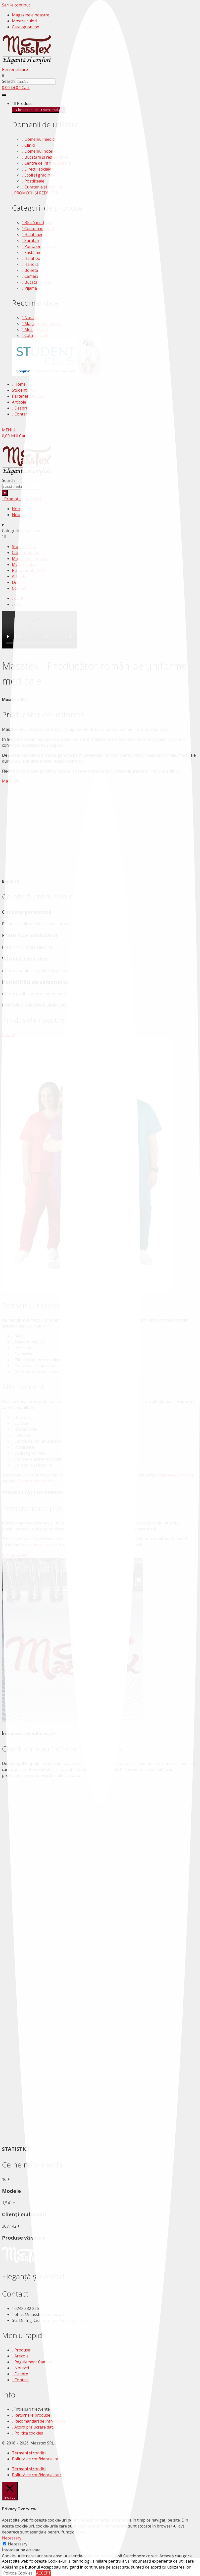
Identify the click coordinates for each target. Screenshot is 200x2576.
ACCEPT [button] (43, 2573)
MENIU (8, 430)
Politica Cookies (18, 2573)
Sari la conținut (16, 5)
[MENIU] (2, 424)
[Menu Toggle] (4, 95)
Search (8, 81)
